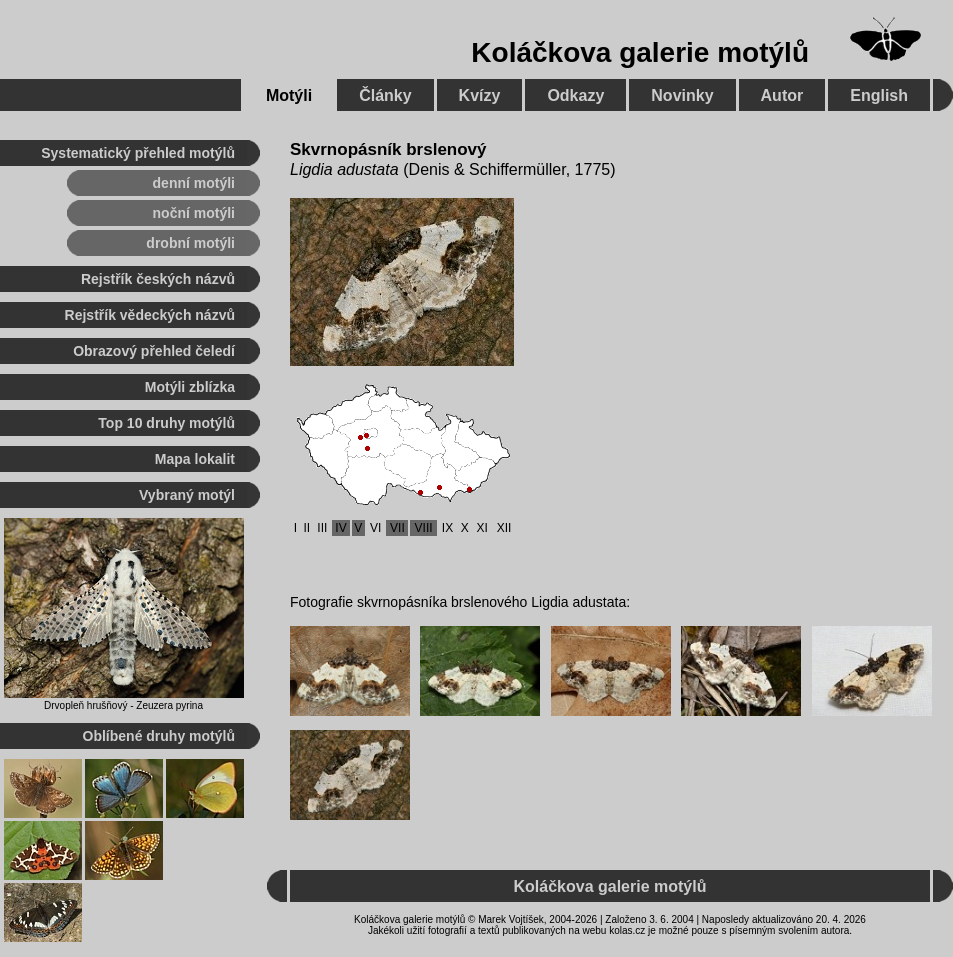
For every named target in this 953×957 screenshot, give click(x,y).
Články (385, 95)
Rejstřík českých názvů (158, 279)
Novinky (682, 95)
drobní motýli (190, 243)
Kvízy (480, 95)
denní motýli (194, 183)
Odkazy (575, 95)
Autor (782, 95)
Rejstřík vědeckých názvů (150, 315)
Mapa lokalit (195, 459)
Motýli (289, 95)
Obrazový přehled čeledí (154, 351)
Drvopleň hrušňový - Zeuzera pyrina (123, 705)
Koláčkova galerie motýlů (640, 52)
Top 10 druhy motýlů (166, 423)
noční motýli (194, 213)
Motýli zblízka (190, 387)
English (879, 95)
